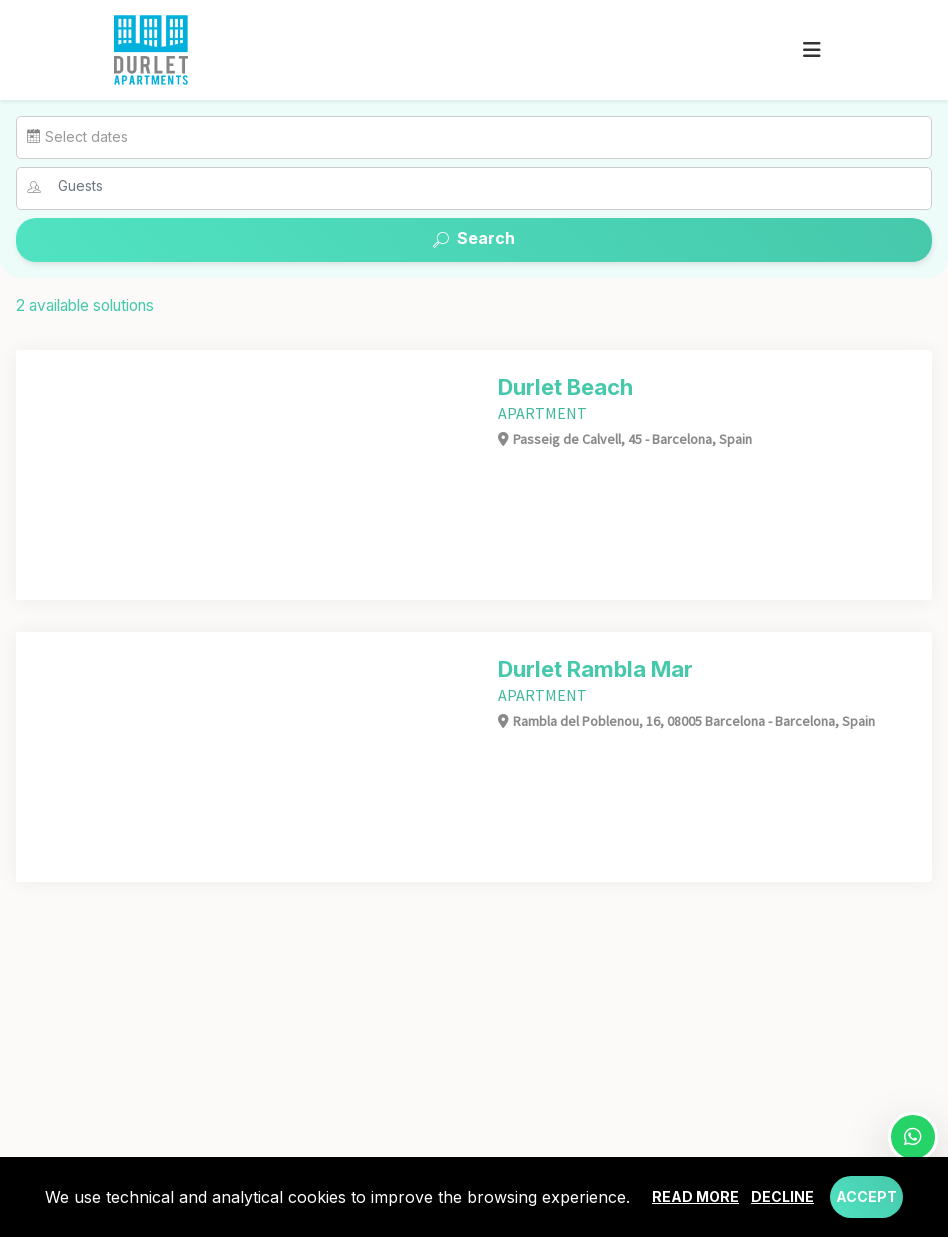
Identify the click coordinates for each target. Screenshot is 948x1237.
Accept (866, 1196)
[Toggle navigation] (812, 50)
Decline (782, 1196)
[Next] (454, 475)
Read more (695, 1196)
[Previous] (36, 475)
